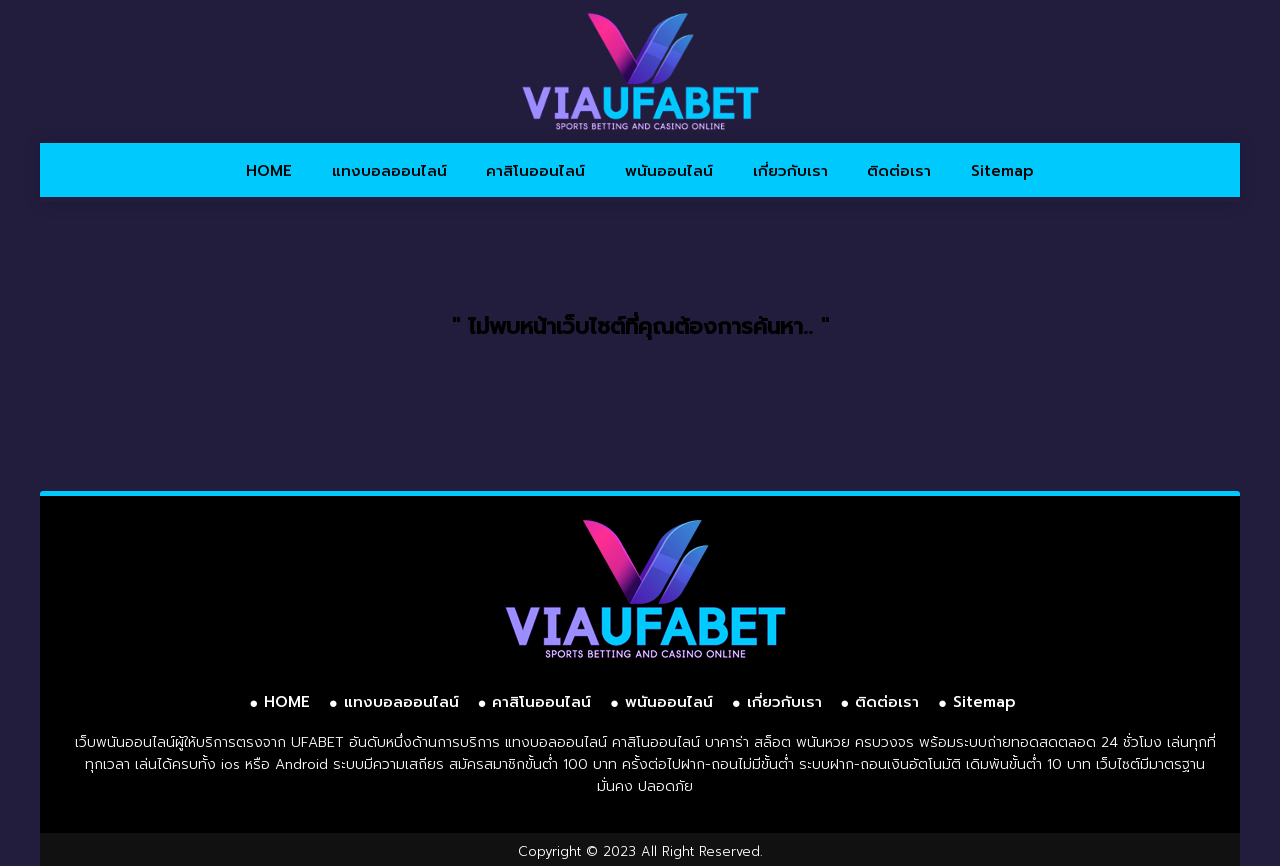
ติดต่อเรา (899, 171)
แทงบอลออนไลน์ (389, 171)
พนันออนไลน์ (669, 171)
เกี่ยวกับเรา (790, 171)
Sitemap (1002, 171)
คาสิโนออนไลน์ (535, 171)
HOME (269, 171)
